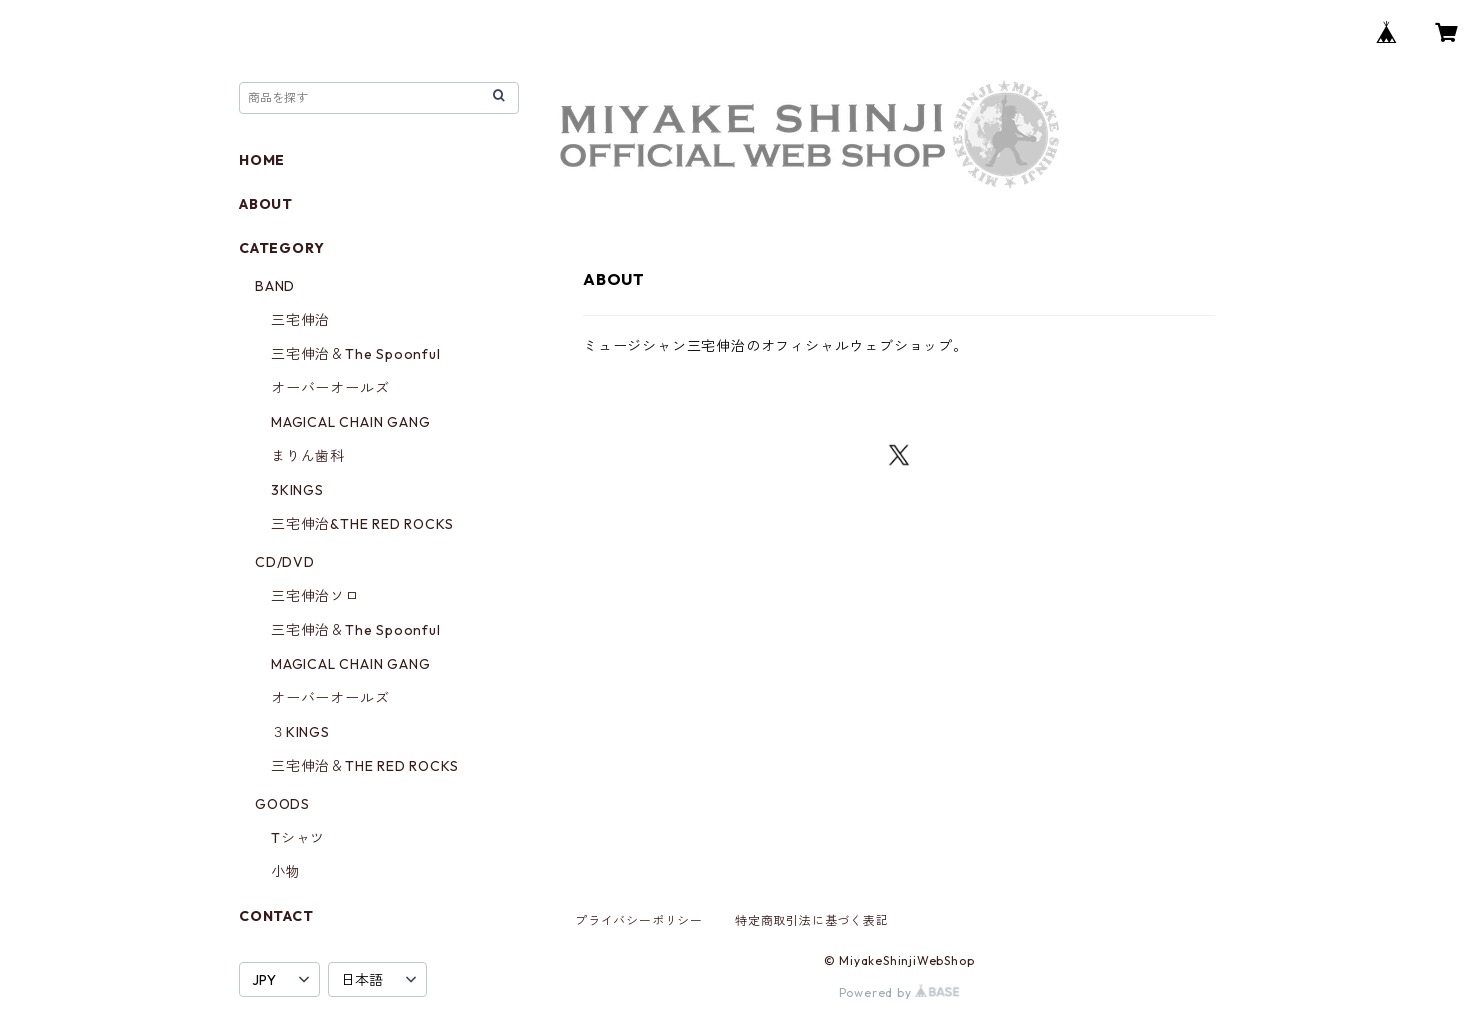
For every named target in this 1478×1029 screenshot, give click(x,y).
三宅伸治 (300, 320)
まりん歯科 (308, 456)
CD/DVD (285, 562)
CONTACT (276, 916)
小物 (286, 872)
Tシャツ (298, 838)
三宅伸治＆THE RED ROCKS (364, 766)
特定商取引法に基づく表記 (812, 920)
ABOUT (266, 204)
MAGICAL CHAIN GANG (350, 422)
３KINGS (300, 732)
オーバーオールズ (330, 388)
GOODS (282, 804)
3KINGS (297, 490)
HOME (262, 160)
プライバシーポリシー (639, 920)
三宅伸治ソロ (315, 596)
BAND (275, 286)
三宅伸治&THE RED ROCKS (362, 524)
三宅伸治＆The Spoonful (356, 354)
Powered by (899, 992)
